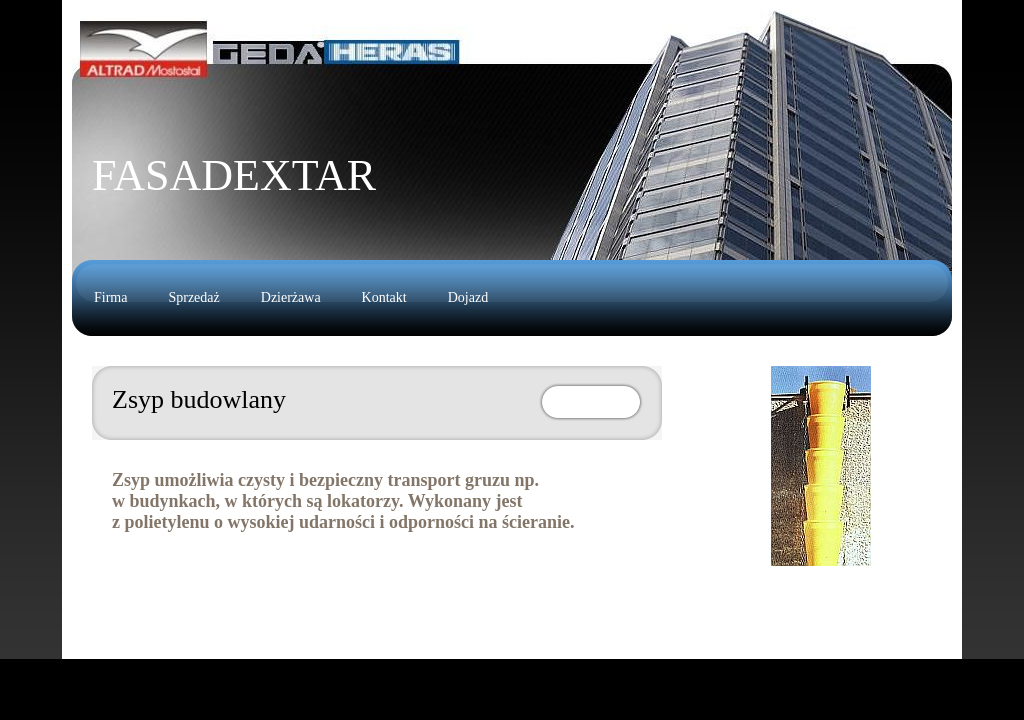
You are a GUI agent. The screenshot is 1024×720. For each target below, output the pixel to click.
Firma (110, 297)
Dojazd (468, 297)
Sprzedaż (193, 297)
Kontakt (384, 297)
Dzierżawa (291, 297)
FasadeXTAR (234, 175)
